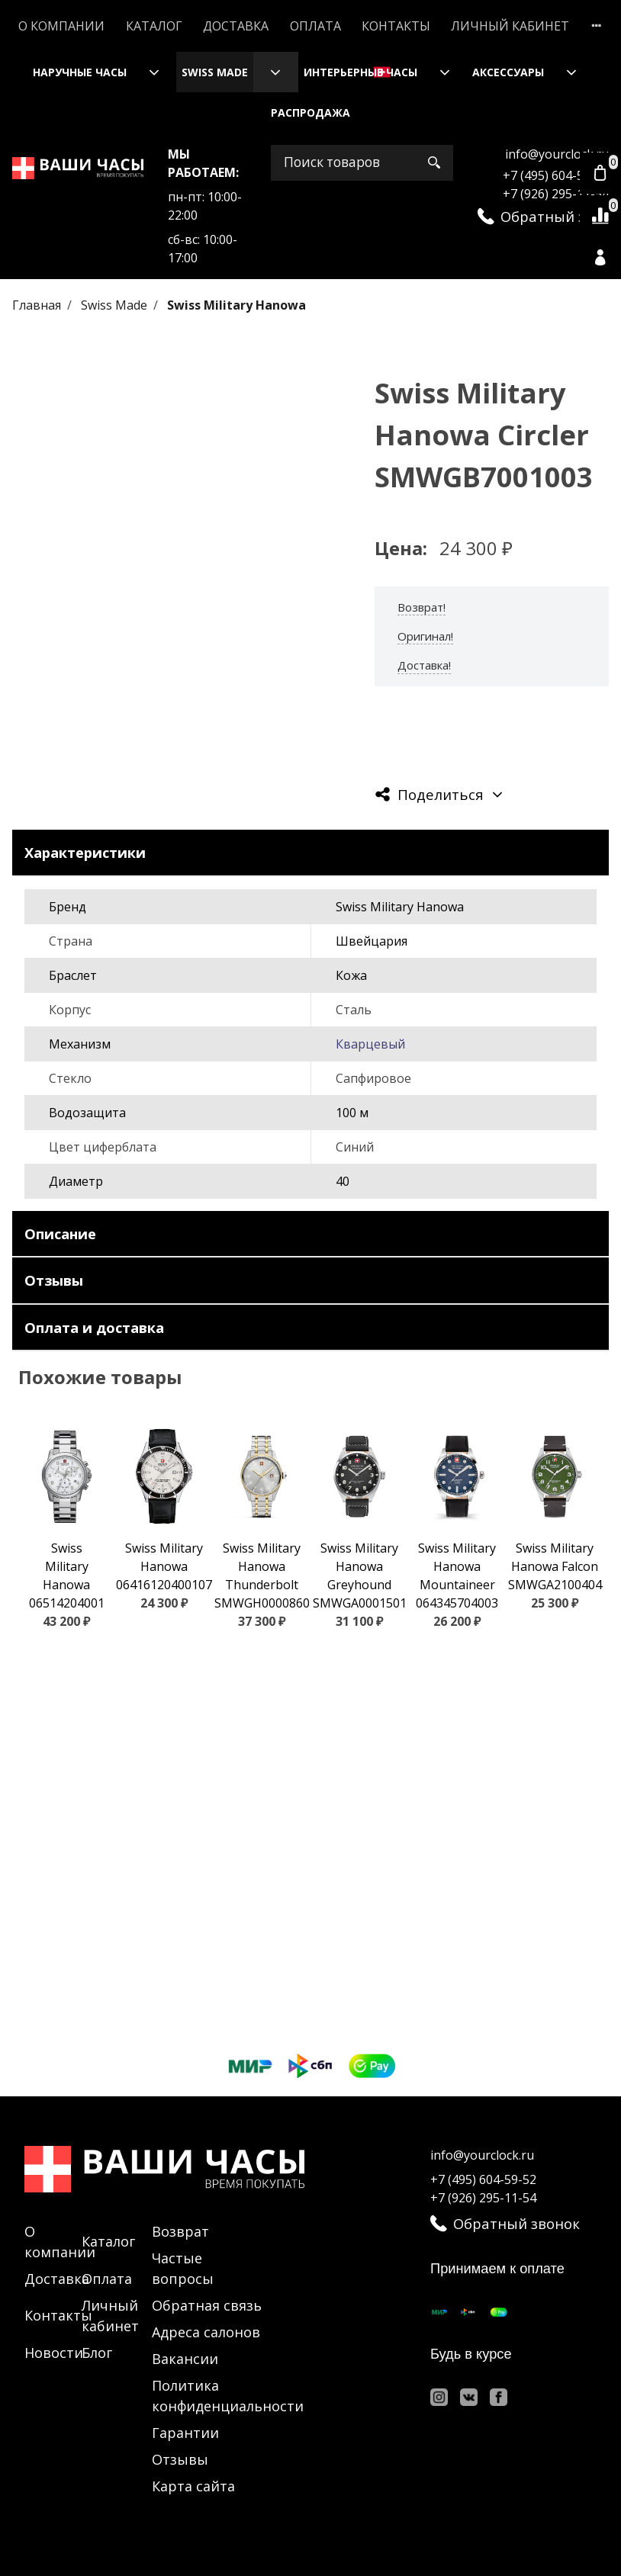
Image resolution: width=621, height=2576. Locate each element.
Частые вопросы (183, 2268)
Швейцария (371, 941)
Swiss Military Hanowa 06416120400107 (164, 1566)
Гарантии (185, 2432)
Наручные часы (80, 72)
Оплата (315, 26)
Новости (53, 2352)
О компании (61, 26)
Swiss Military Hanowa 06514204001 (67, 1575)
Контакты (396, 26)
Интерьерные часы (360, 72)
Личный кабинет (510, 26)
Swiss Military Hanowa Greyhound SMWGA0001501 (360, 1575)
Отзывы (180, 2459)
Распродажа (310, 112)
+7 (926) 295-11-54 (556, 193)
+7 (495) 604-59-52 (556, 175)
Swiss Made (215, 72)
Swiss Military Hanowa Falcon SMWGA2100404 (555, 1566)
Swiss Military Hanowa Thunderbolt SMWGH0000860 (262, 1575)
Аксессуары (508, 72)
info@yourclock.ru (557, 154)
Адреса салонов (206, 2332)
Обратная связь (207, 2305)
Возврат (180, 2231)
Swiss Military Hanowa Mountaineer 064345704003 (457, 1575)
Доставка (236, 26)
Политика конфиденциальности (228, 2395)
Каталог (154, 26)
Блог (97, 2352)
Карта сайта (193, 2486)
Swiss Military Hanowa (236, 305)
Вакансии (185, 2359)
